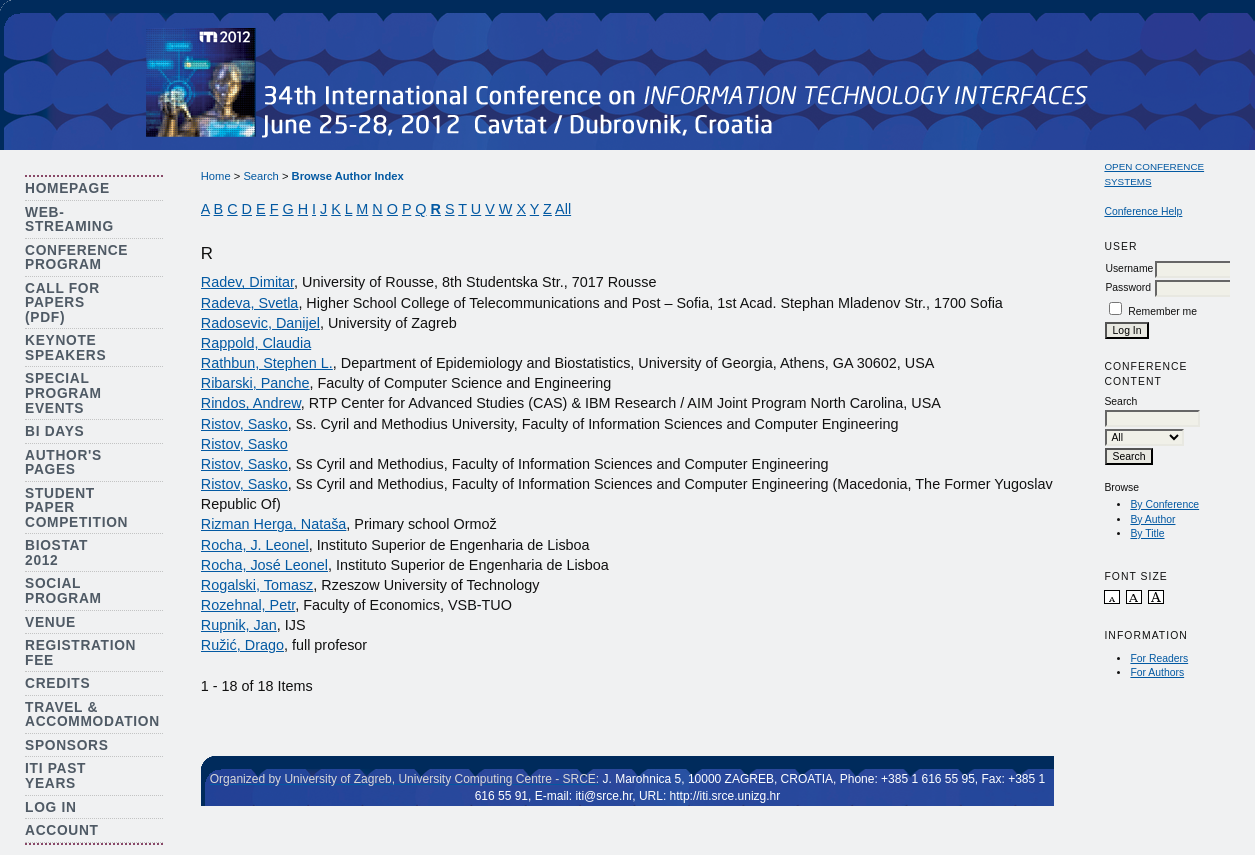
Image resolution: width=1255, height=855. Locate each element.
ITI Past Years (55, 776)
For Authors (1157, 672)
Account (62, 830)
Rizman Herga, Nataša (274, 524)
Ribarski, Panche (255, 383)
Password (1128, 287)
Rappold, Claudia (256, 343)
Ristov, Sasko (244, 424)
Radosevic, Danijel (260, 323)
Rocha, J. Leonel (255, 545)
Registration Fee (80, 653)
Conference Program (76, 258)
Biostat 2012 (56, 553)
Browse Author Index (348, 176)
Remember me (1162, 311)
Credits (57, 683)
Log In (51, 807)
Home (216, 176)
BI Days (54, 431)
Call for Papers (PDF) (62, 303)
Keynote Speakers (65, 348)
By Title (1147, 533)
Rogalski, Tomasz (257, 585)
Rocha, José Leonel (264, 565)
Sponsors (66, 745)
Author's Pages (63, 463)
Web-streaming (69, 220)
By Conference (1164, 504)
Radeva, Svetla (250, 303)
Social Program (63, 591)
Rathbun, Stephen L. (267, 363)
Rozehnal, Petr (248, 605)
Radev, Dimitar (247, 282)
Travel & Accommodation (92, 715)
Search (260, 176)
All (563, 209)
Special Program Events (63, 393)
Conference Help (1143, 211)
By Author (1152, 519)
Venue (50, 622)
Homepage (67, 188)
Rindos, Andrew (251, 403)
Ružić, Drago (242, 645)
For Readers (1159, 658)
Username (1129, 268)
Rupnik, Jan (239, 625)
